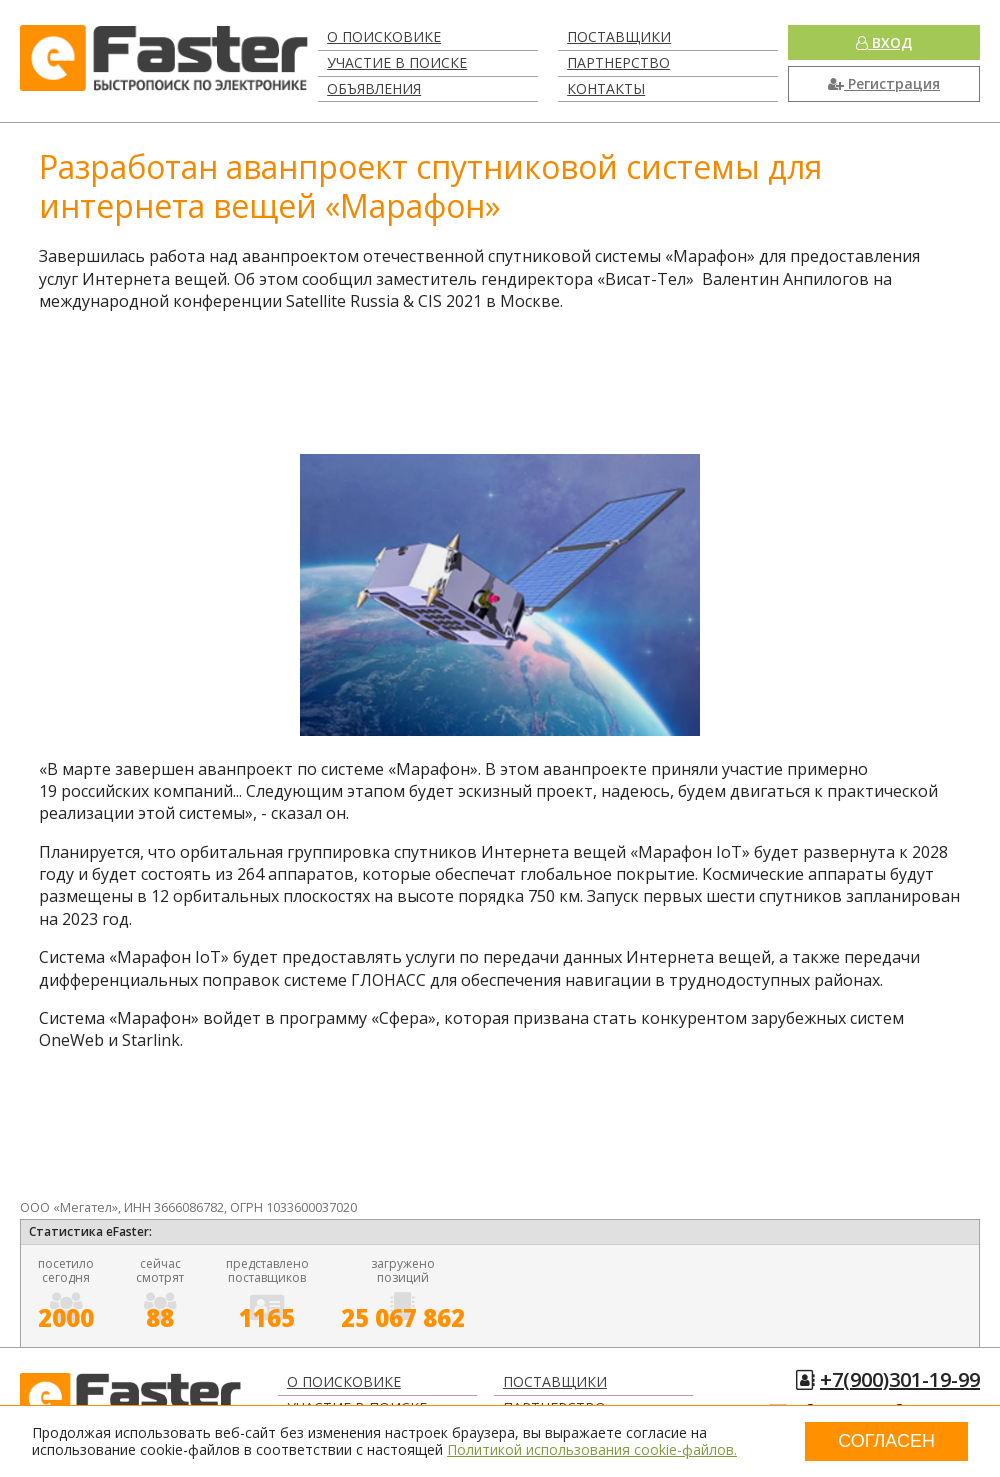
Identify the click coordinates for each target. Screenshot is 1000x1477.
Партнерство (618, 62)
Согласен (886, 1441)
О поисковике (384, 36)
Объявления (374, 88)
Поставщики (619, 36)
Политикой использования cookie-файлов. (592, 1449)
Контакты (606, 88)
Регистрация (884, 83)
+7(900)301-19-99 (900, 1379)
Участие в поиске (397, 62)
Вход (884, 42)
